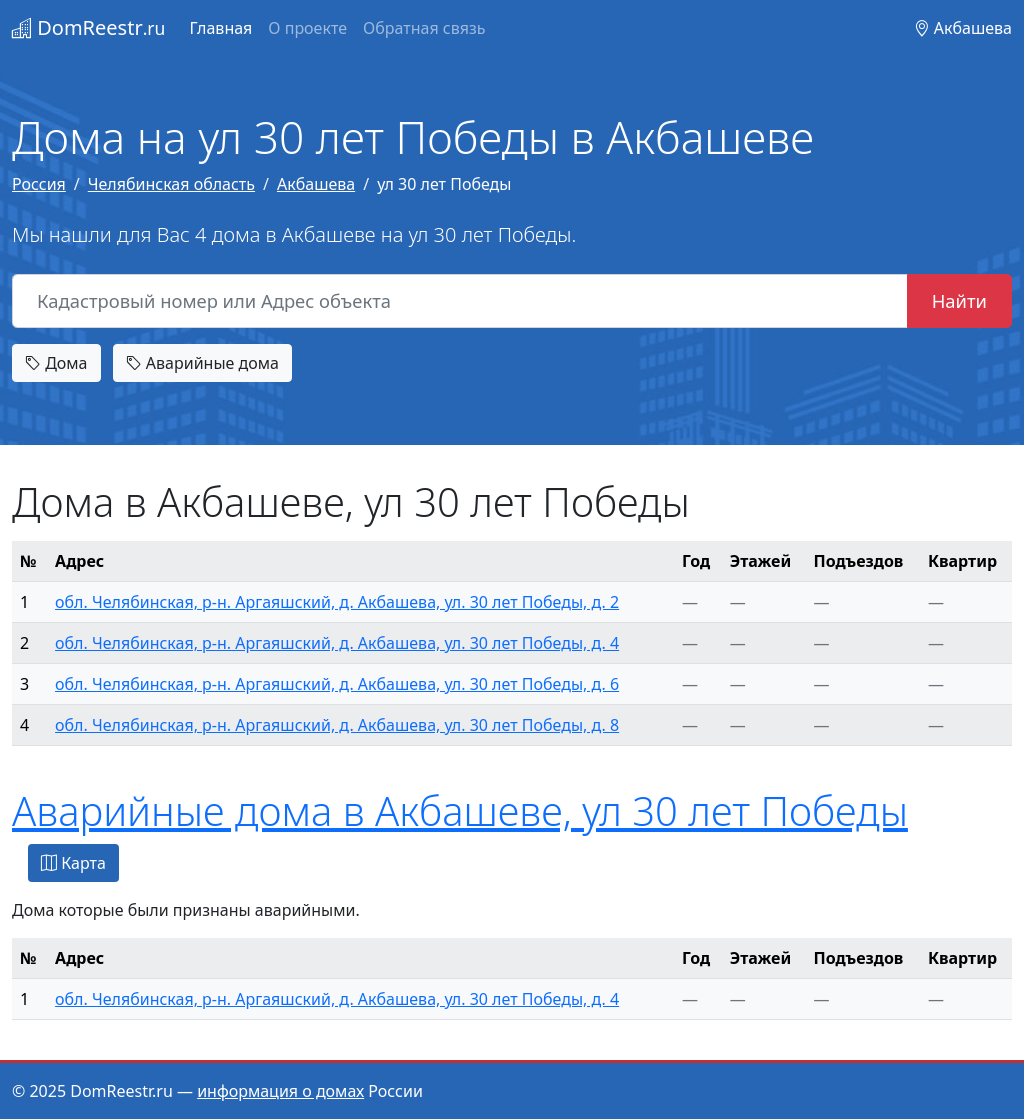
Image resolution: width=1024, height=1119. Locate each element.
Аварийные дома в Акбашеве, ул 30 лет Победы (460, 810)
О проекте (307, 28)
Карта (73, 863)
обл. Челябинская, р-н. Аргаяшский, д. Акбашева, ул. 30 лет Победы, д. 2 (337, 602)
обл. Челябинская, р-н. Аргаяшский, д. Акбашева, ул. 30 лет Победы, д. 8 (337, 725)
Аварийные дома (202, 363)
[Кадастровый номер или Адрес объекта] (460, 301)
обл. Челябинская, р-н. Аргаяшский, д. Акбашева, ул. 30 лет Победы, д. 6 (337, 684)
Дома (56, 363)
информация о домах (280, 1091)
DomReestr (88, 27)
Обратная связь (424, 28)
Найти (959, 300)
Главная (220, 28)
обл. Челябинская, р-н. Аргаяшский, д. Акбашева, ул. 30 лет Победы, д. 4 (337, 643)
